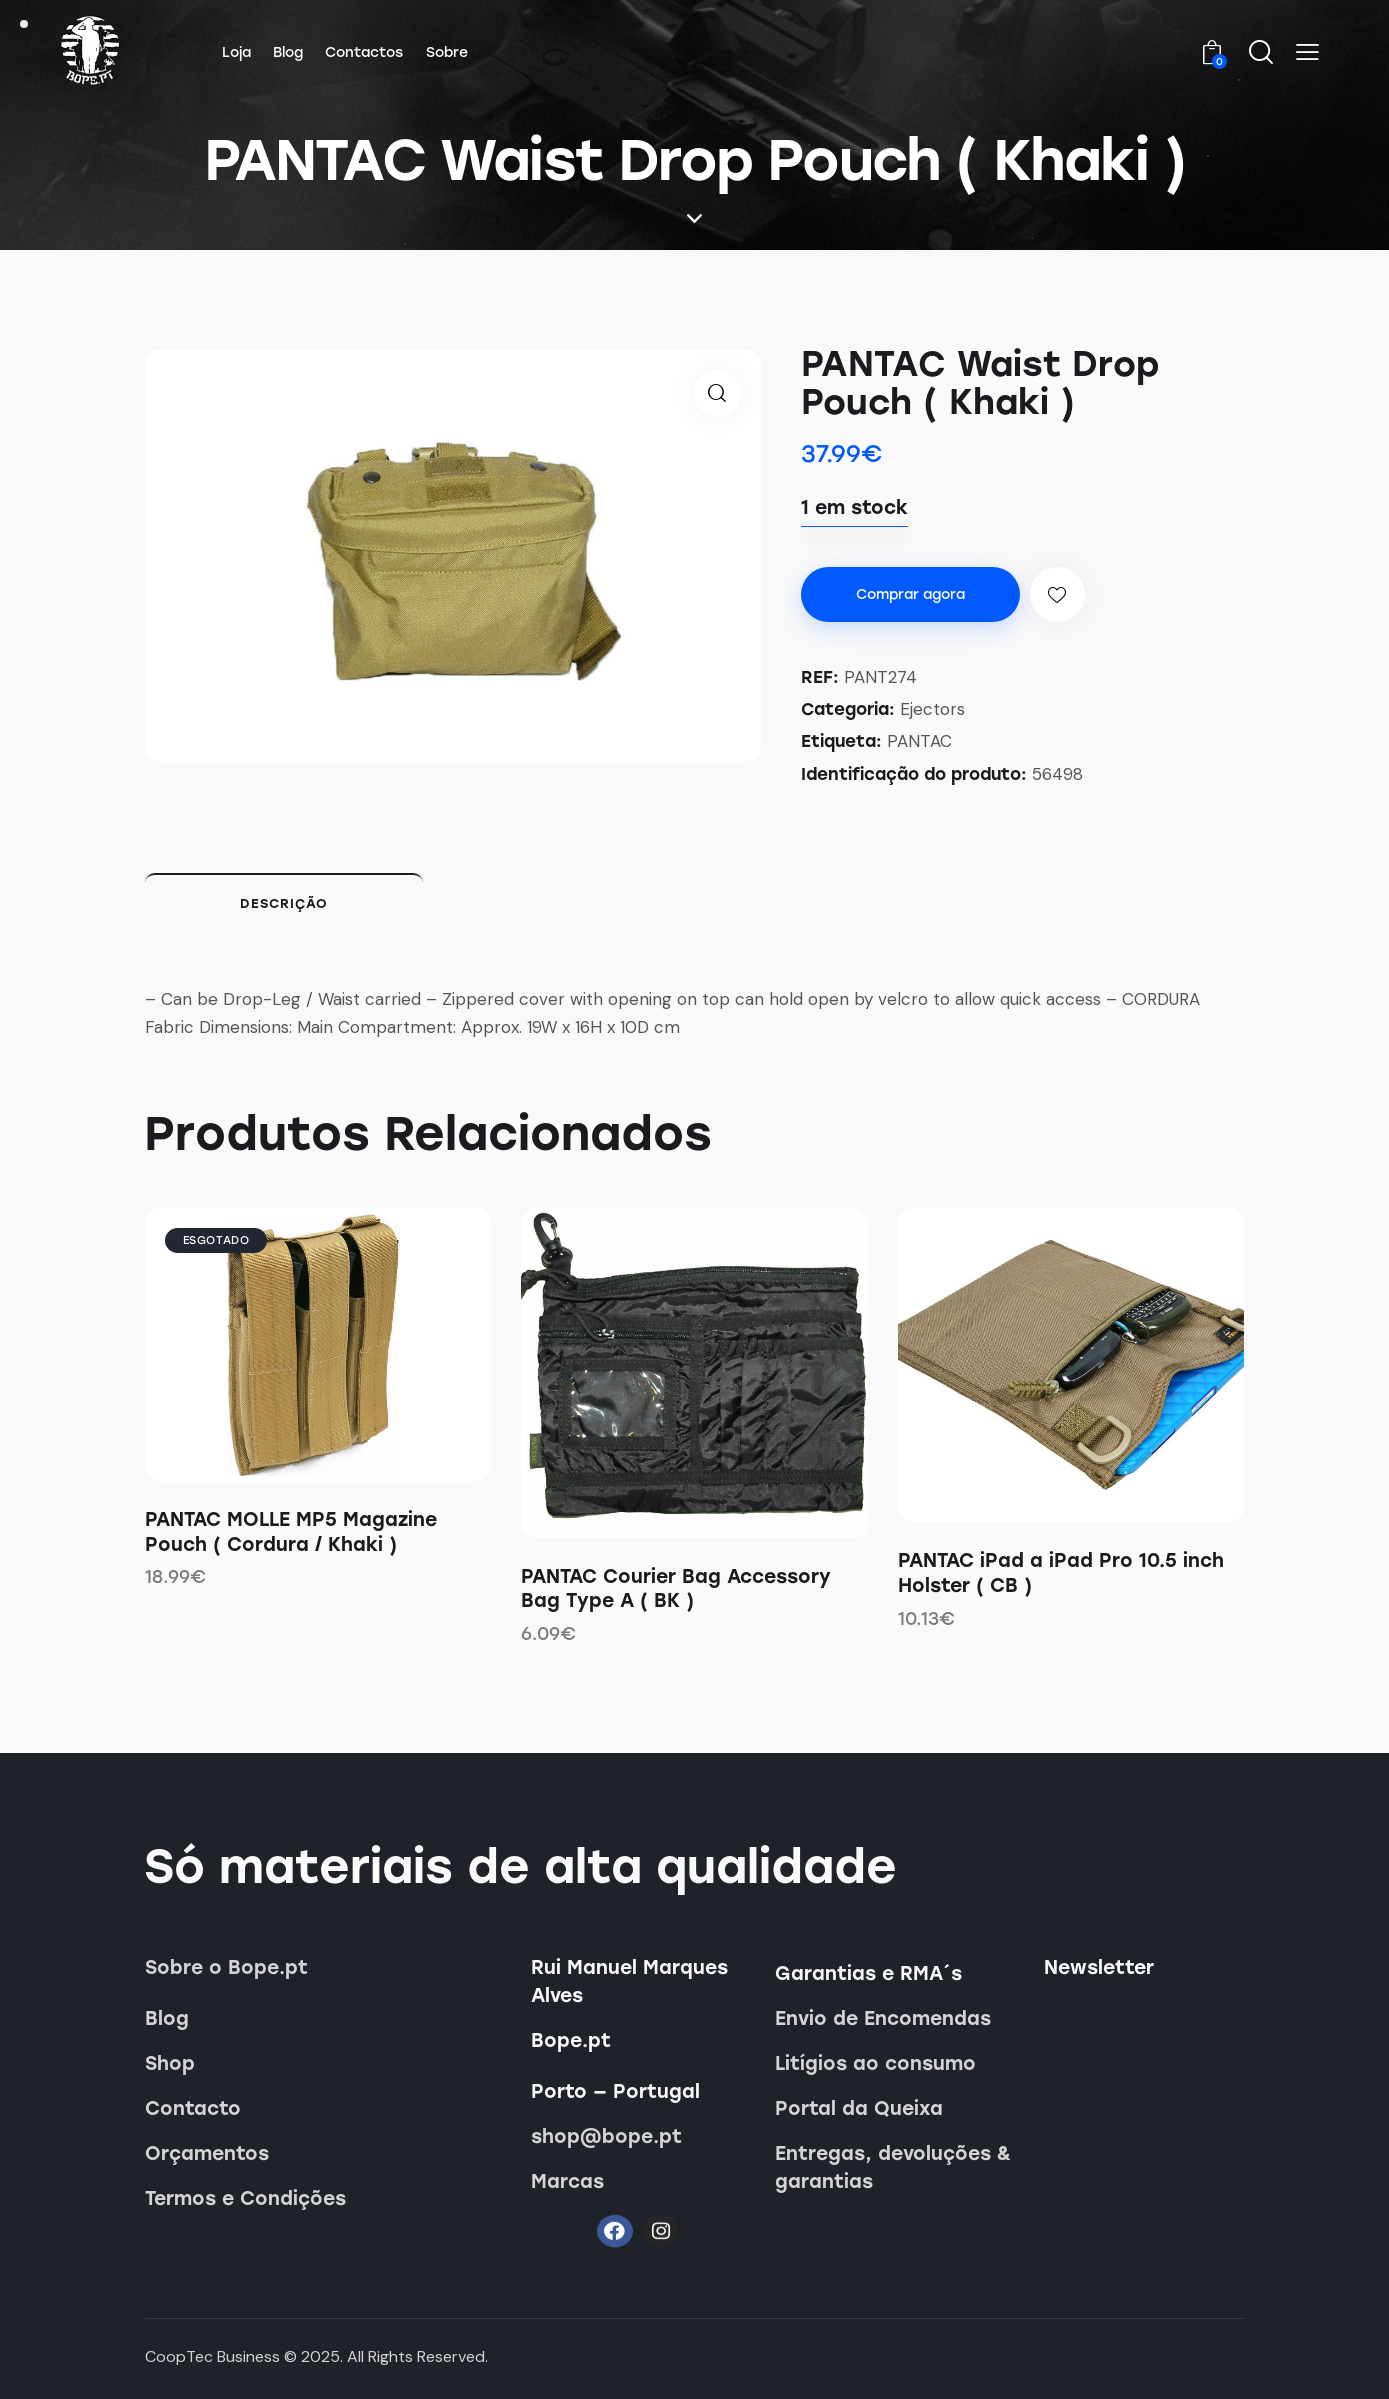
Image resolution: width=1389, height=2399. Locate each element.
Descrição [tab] (284, 903)
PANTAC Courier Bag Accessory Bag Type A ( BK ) (676, 1589)
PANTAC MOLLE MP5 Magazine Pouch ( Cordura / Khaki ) (291, 1532)
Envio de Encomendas (883, 2018)
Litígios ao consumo (875, 2063)
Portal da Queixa (859, 2108)
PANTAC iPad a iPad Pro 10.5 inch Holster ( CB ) (1061, 1573)
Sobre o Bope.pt (226, 1967)
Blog (167, 2018)
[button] (1307, 52)
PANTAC (919, 741)
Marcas (567, 2181)
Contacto (193, 2108)
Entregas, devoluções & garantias (893, 2167)
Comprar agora (910, 594)
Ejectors (932, 709)
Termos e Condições (245, 2198)
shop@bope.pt (606, 2136)
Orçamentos (207, 2153)
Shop (170, 2063)
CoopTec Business (212, 2356)
